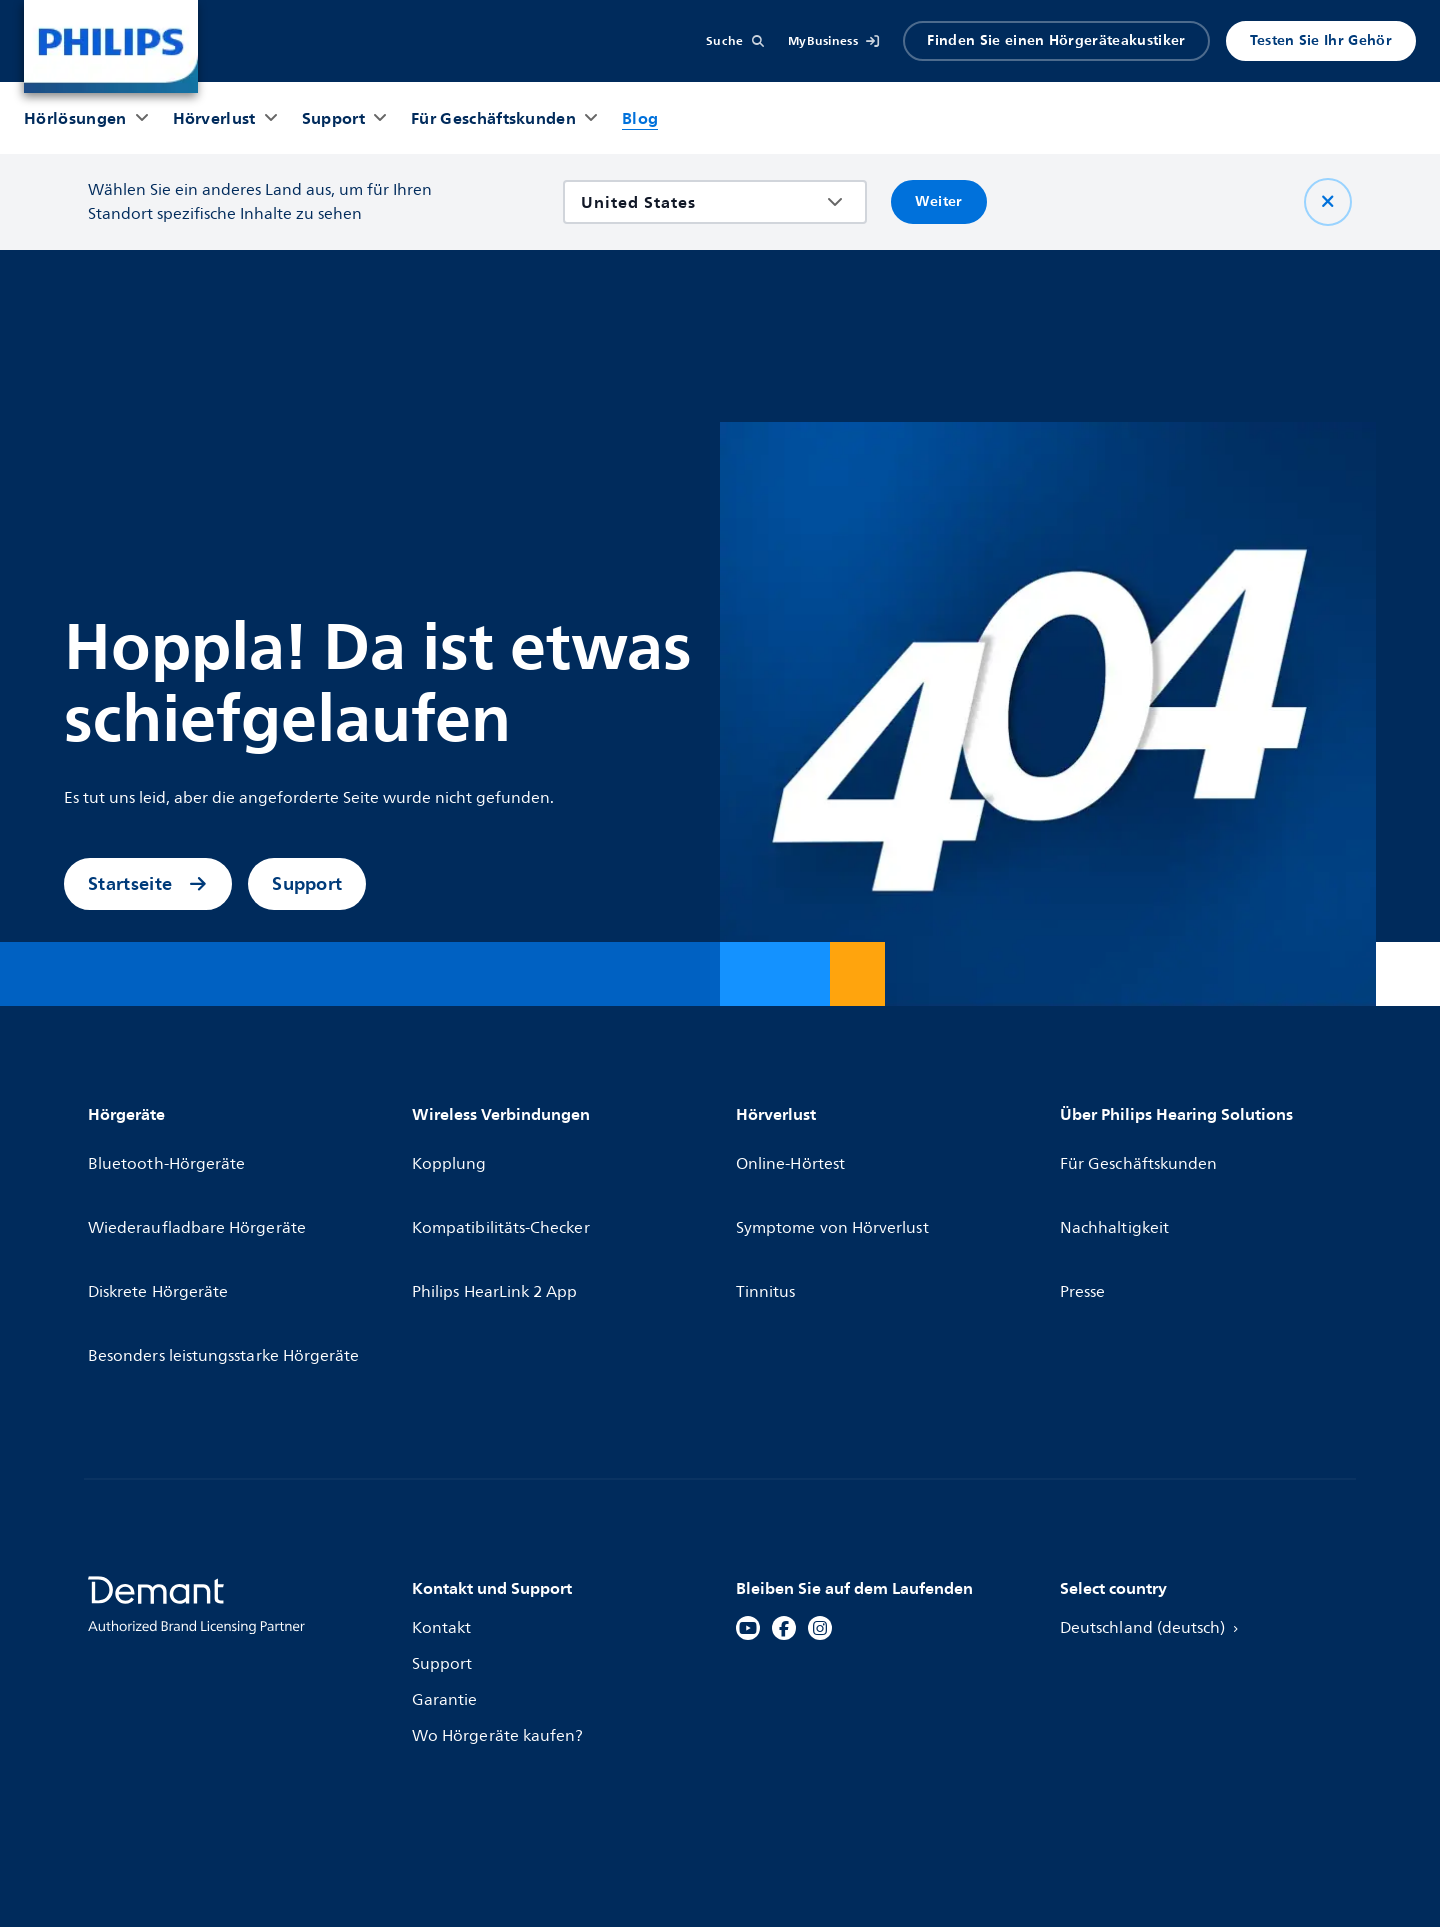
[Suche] (735, 41)
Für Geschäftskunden (1141, 1150)
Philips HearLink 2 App (497, 1222)
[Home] (111, 46)
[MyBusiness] (834, 41)
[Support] (333, 118)
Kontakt (442, 1516)
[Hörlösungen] (75, 118)
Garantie (446, 1588)
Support (307, 883)
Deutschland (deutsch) (1155, 1516)
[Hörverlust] (214, 118)
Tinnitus (767, 1222)
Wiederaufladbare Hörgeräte (200, 1186)
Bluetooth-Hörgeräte (169, 1150)
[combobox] (700, 202)
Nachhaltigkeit (1116, 1186)
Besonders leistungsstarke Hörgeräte (228, 1258)
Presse (1083, 1222)
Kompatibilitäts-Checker (503, 1186)
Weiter (939, 201)
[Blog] (640, 118)
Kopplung (450, 1150)
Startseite (148, 883)
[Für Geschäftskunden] (493, 118)
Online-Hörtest (792, 1150)
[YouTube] (748, 1516)
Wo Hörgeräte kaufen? (500, 1624)
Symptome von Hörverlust (835, 1186)
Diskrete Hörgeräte (160, 1222)
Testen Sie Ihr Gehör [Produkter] (1321, 40)
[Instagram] (820, 1516)
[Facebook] (784, 1516)
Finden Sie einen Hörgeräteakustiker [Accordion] (1056, 40)
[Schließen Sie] (1328, 202)
